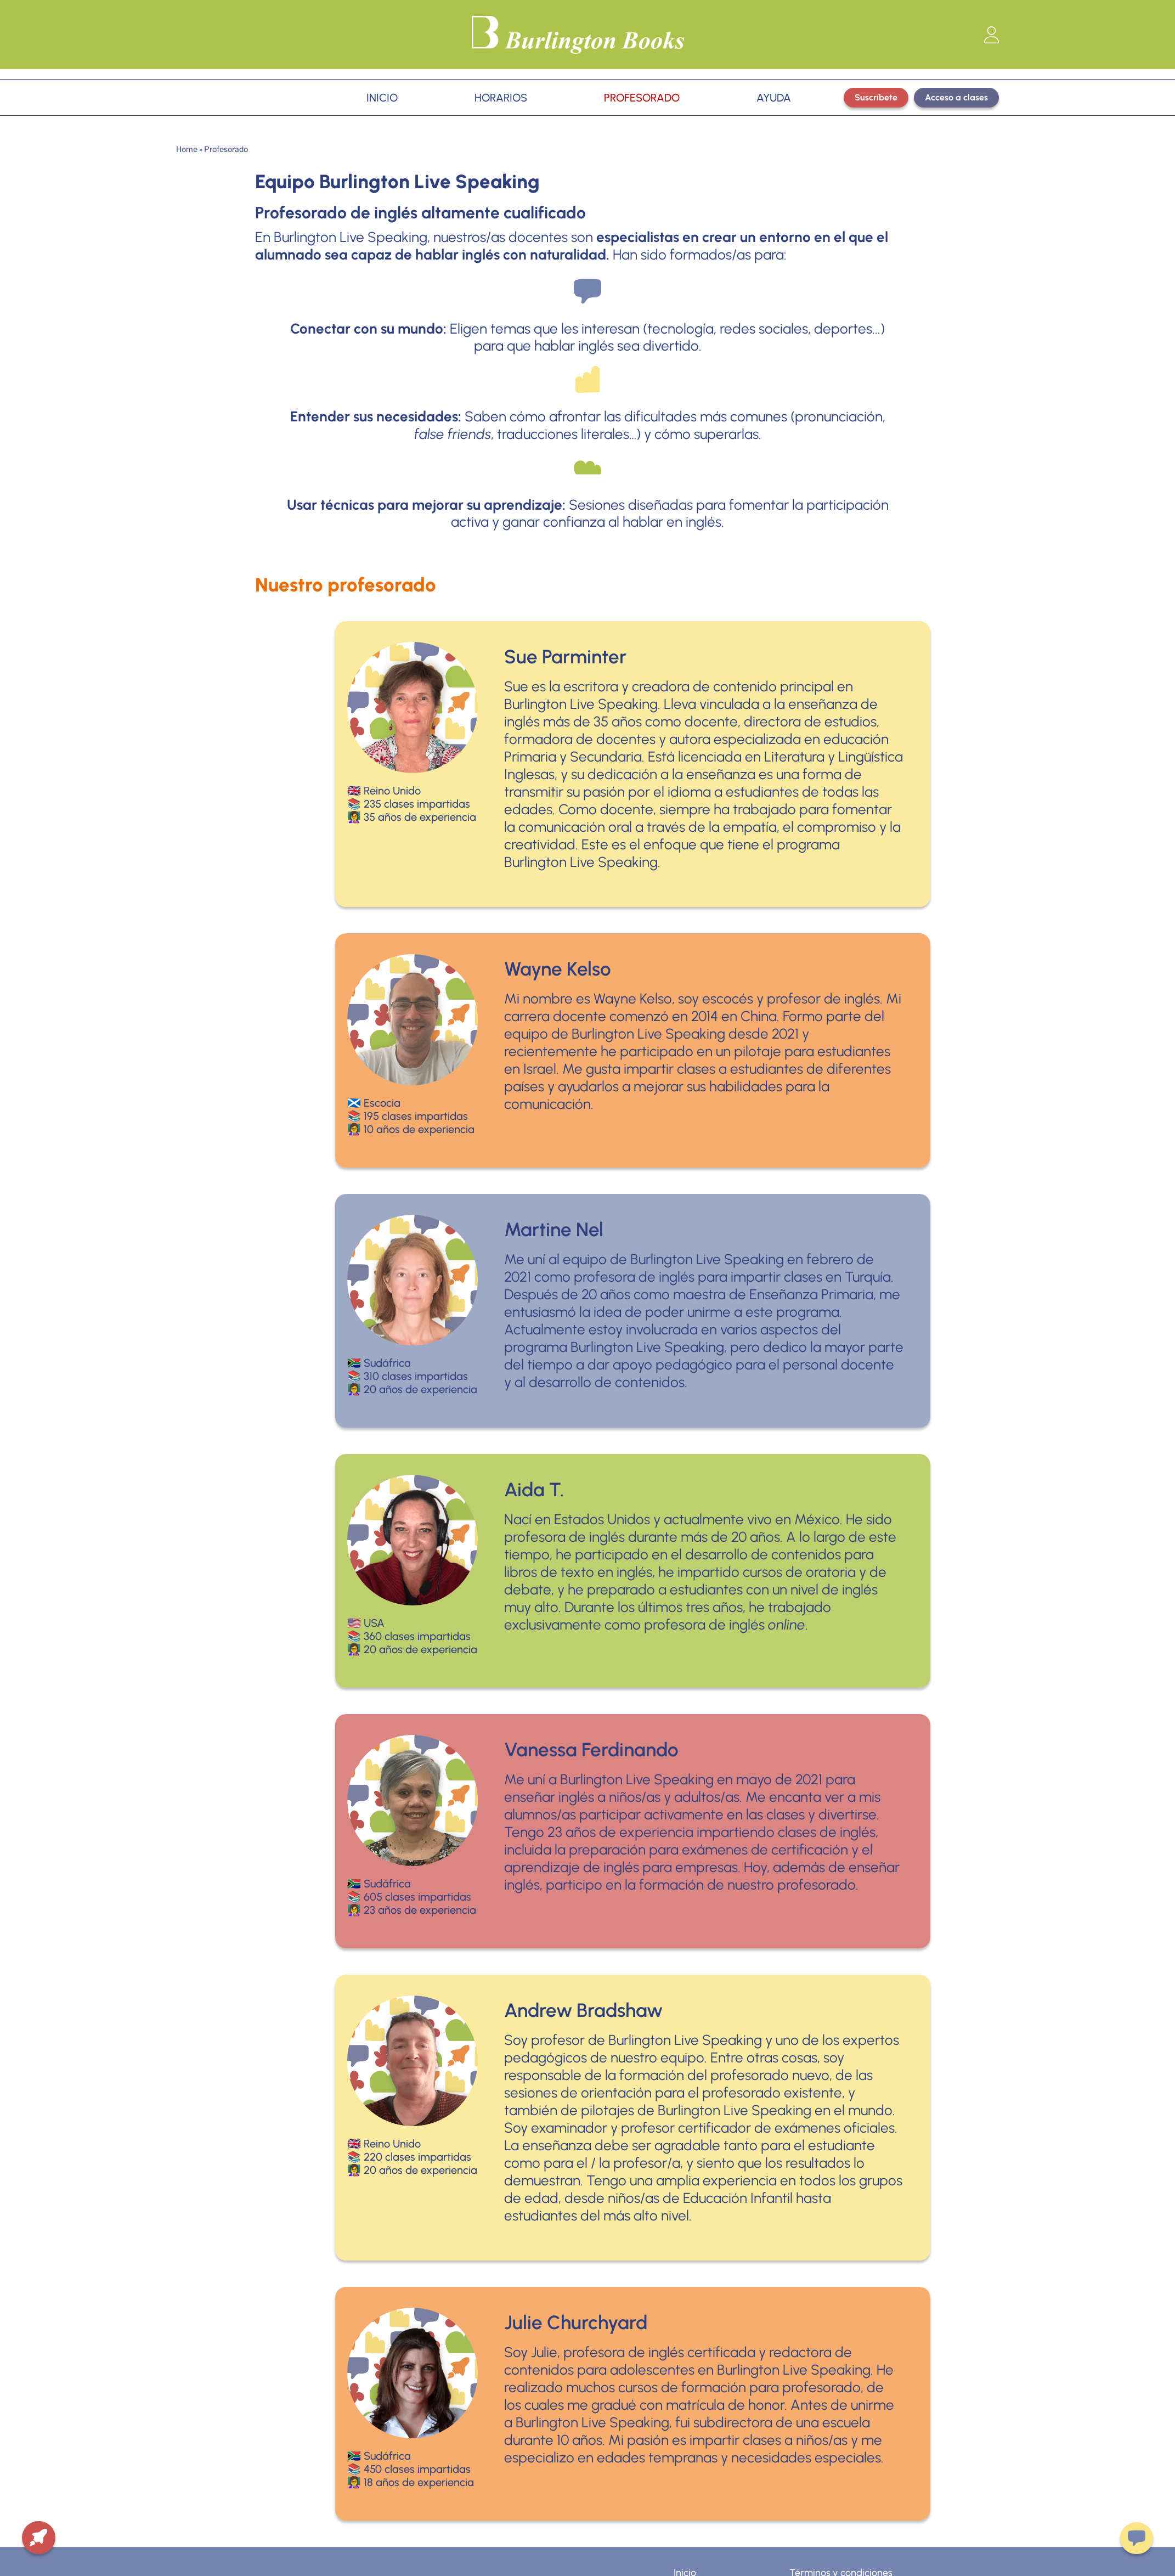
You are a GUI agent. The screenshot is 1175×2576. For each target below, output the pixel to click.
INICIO (382, 97)
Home (186, 149)
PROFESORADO (642, 97)
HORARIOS (500, 97)
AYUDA (773, 97)
